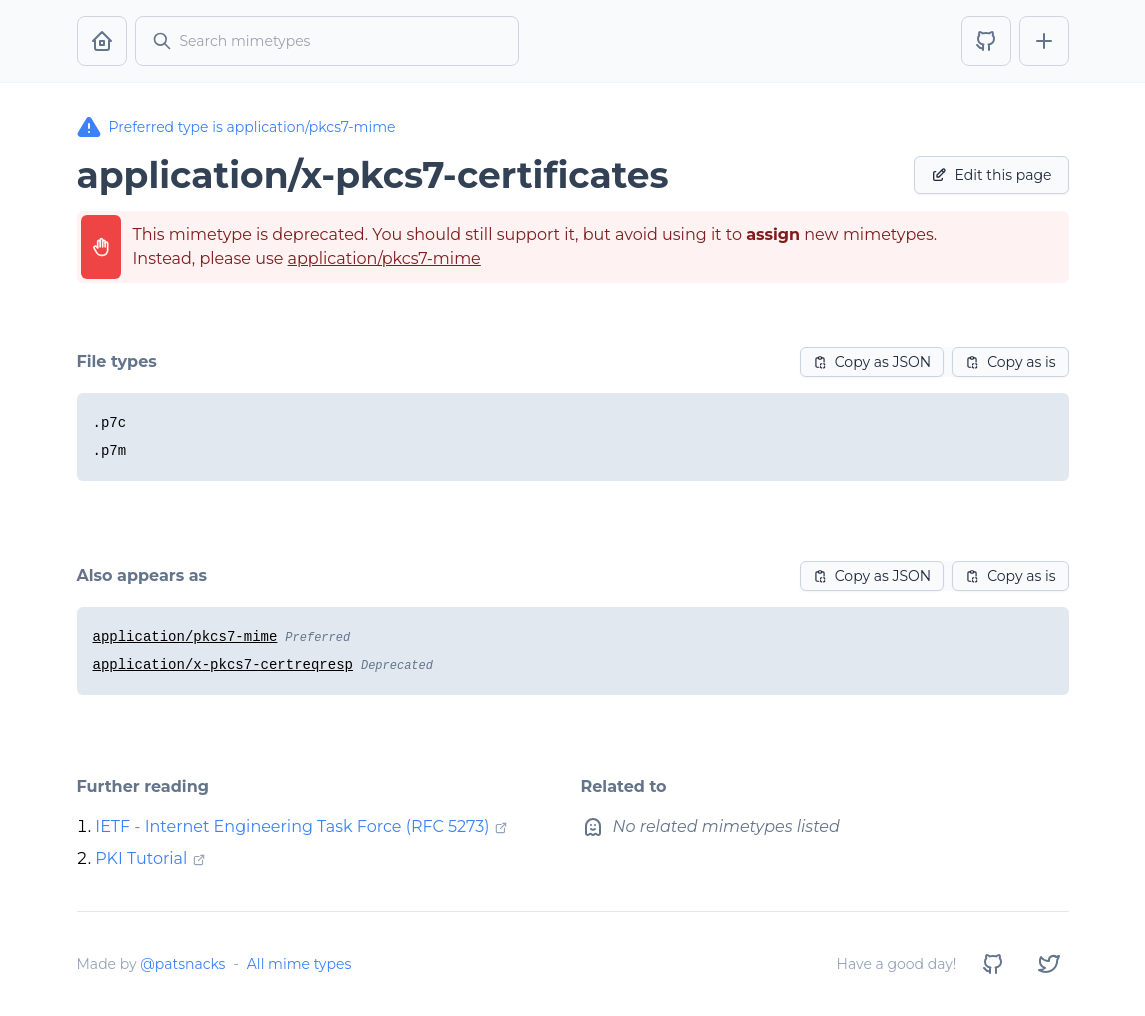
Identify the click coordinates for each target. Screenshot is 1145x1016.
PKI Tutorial (141, 858)
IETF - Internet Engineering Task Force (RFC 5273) (292, 826)
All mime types (299, 964)
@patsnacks (182, 964)
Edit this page (991, 175)
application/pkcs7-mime (384, 258)
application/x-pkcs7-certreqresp (223, 665)
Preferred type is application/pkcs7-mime (236, 127)
